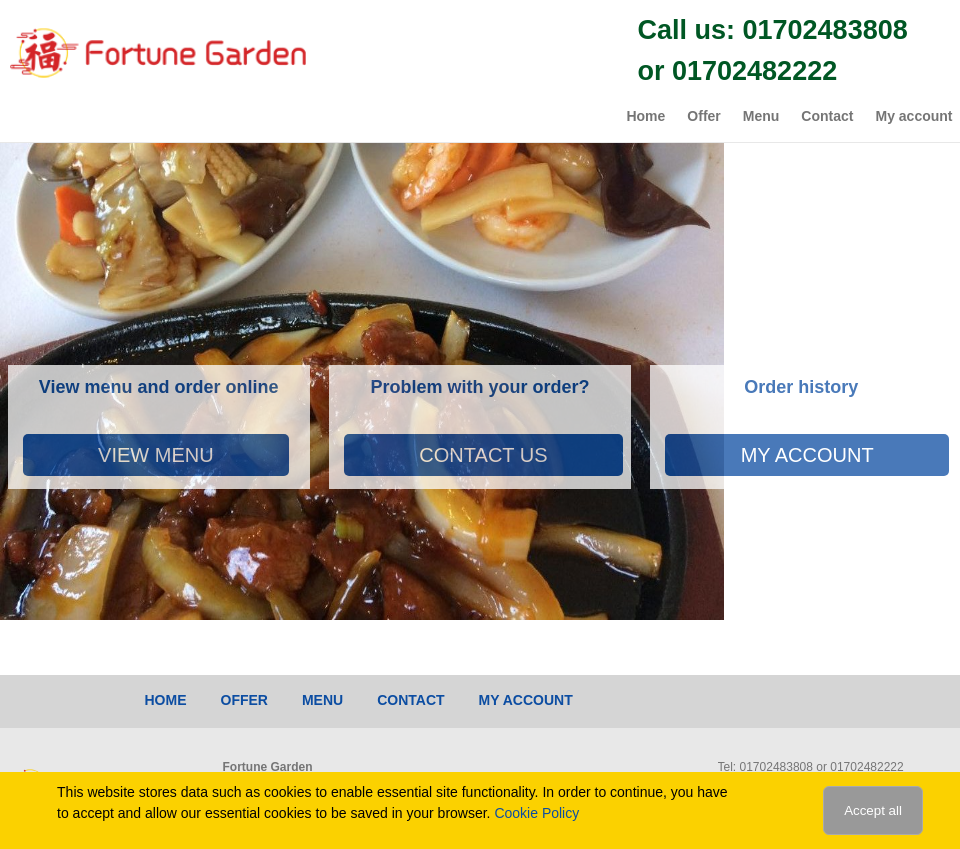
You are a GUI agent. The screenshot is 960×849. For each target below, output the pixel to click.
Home (645, 116)
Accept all (873, 810)
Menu (761, 116)
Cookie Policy (536, 813)
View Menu (156, 455)
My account (913, 116)
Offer (703, 116)
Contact (827, 116)
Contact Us (483, 455)
